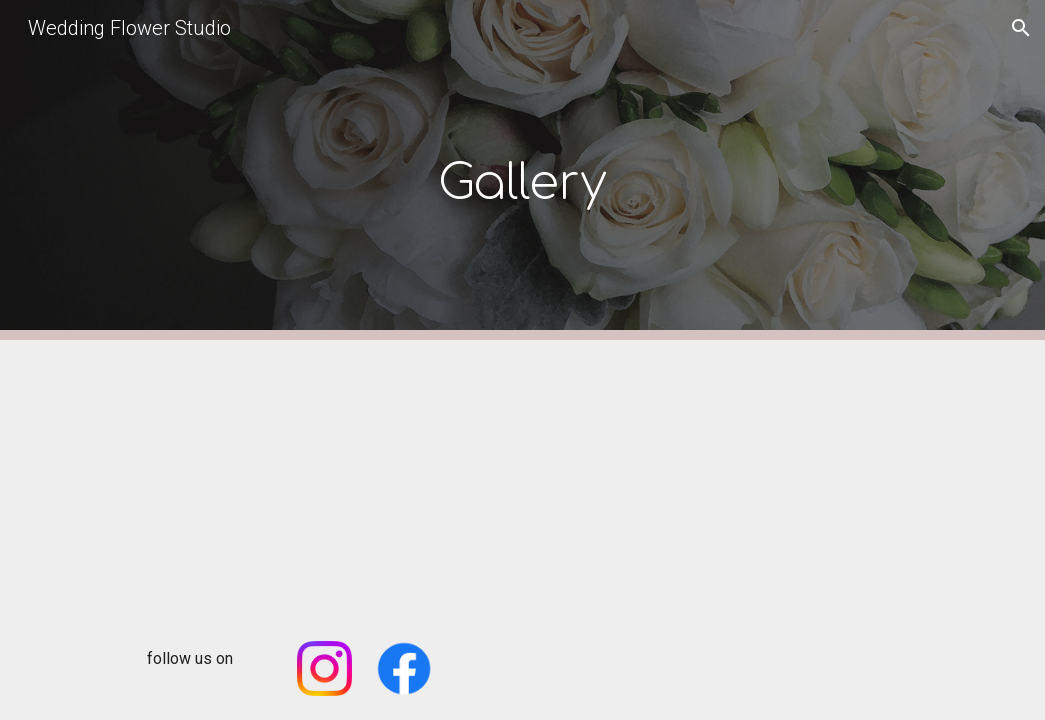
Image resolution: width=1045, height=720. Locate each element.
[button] (1021, 28)
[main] (522, 170)
